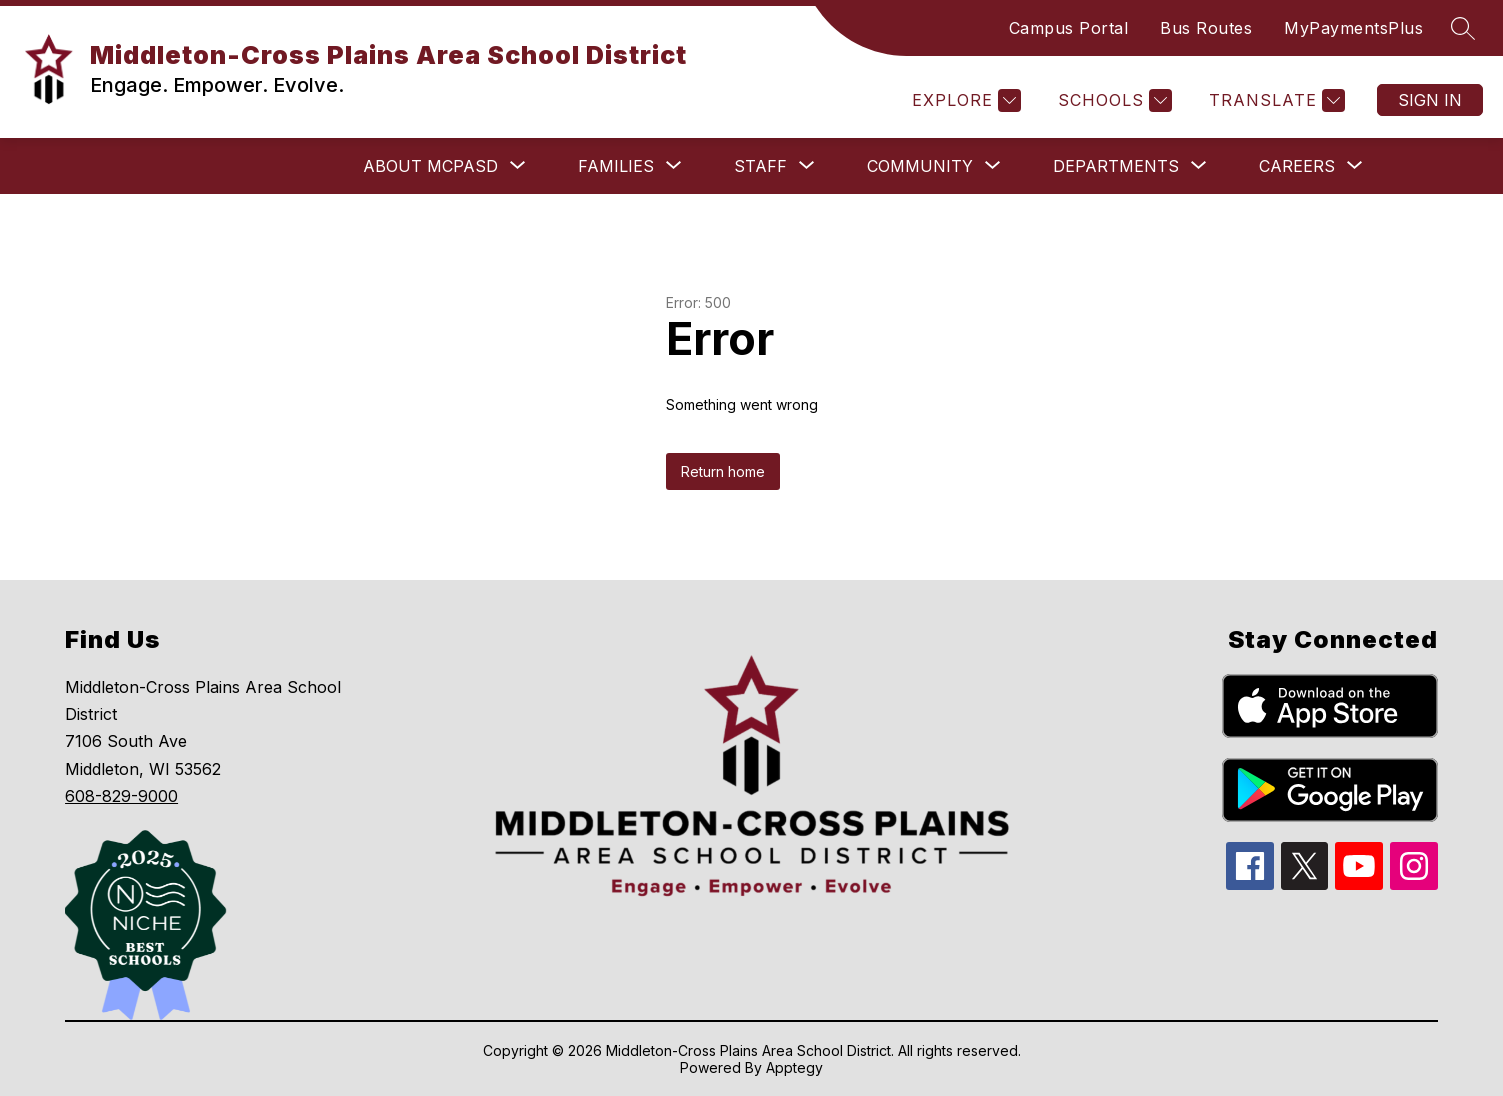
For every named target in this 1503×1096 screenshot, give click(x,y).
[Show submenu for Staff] (760, 166)
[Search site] (1463, 28)
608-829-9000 (121, 796)
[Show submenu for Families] (616, 166)
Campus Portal (1069, 28)
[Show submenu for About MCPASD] (430, 166)
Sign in (1430, 100)
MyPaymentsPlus (1353, 28)
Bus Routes (1206, 28)
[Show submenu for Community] (920, 166)
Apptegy (794, 1067)
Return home (723, 471)
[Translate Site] (1274, 100)
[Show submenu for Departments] (1116, 166)
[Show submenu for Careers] (1297, 166)
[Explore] (964, 100)
